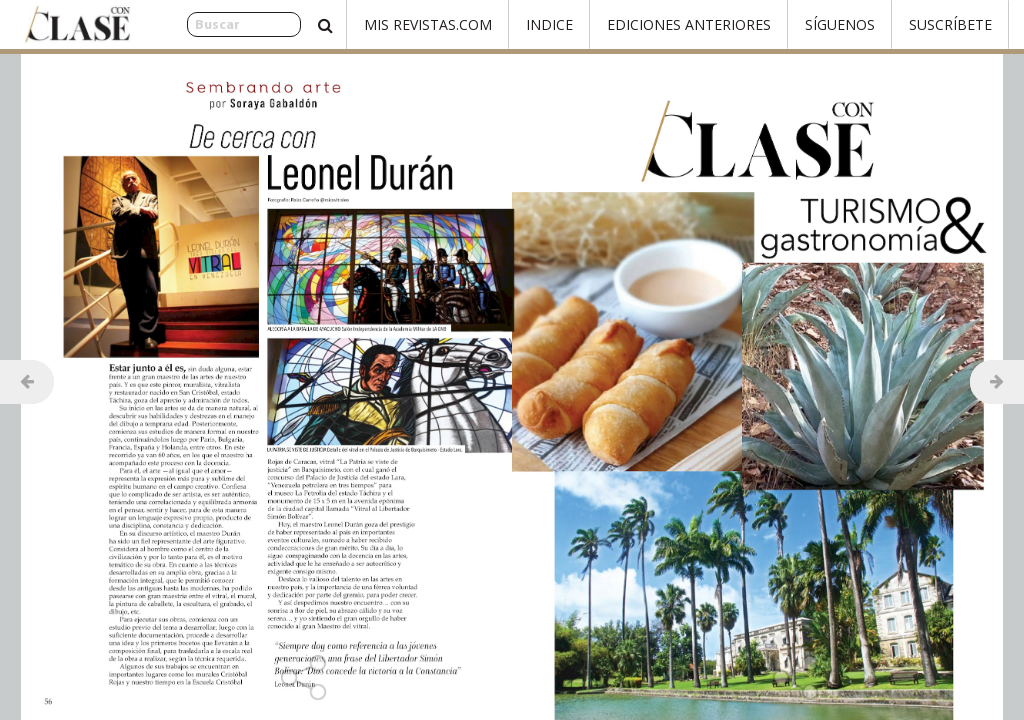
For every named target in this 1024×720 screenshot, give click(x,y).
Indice (549, 24)
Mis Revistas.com (428, 24)
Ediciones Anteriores (689, 24)
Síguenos (840, 24)
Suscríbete (950, 24)
